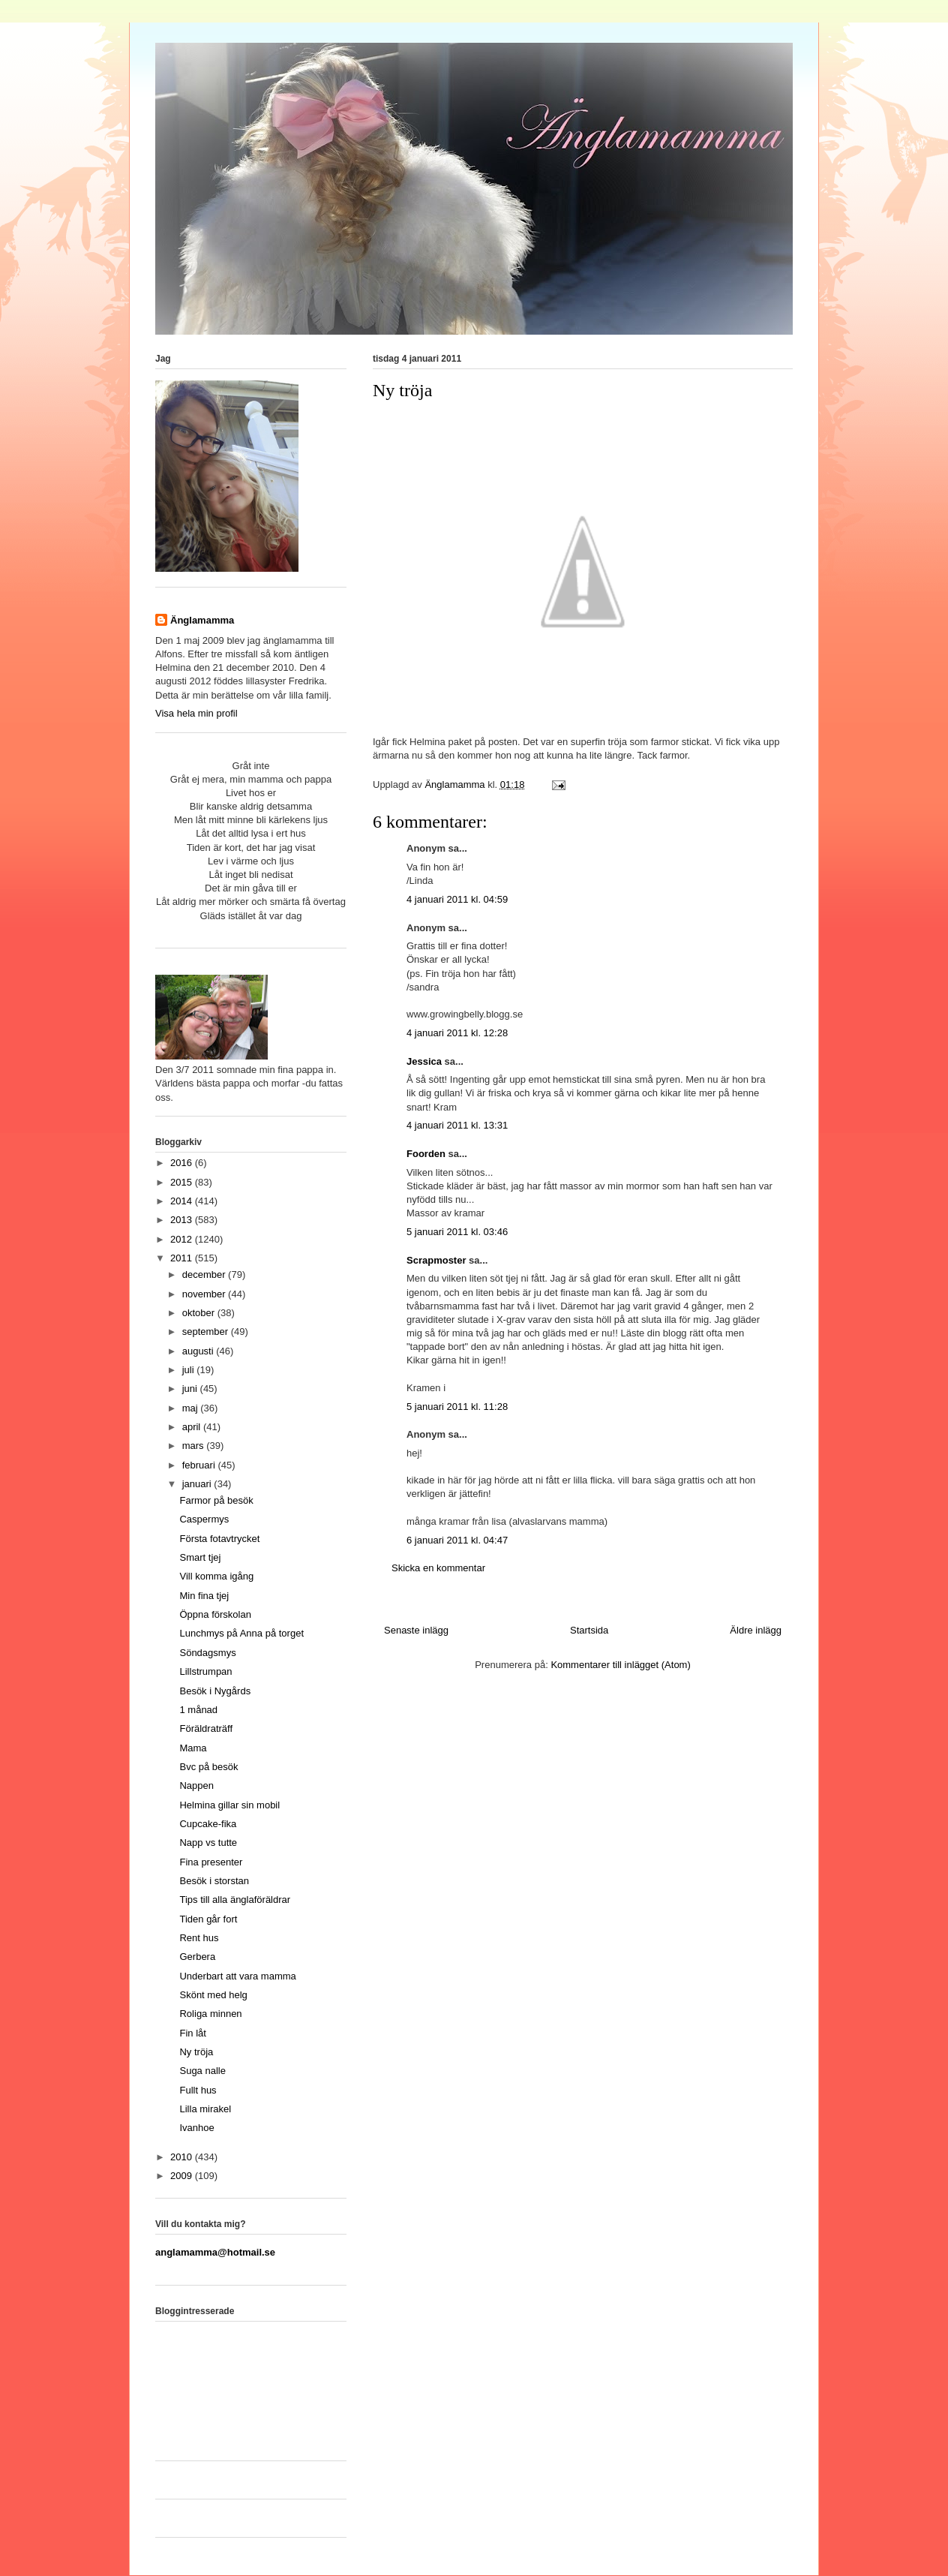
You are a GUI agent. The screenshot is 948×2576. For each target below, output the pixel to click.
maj (191, 1408)
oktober (200, 1312)
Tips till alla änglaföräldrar (234, 1899)
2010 (182, 2157)
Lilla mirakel (205, 2109)
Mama (192, 1748)
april (192, 1426)
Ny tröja (196, 2051)
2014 (182, 1201)
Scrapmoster (436, 1260)
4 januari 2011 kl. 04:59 (457, 899)
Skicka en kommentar (438, 1568)
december (205, 1274)
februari (200, 1465)
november (205, 1294)
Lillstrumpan (205, 1671)
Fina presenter (210, 1862)
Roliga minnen (210, 2013)
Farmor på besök (216, 1500)
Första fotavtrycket (219, 1538)
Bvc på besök (208, 1766)
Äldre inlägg (756, 1630)
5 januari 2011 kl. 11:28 (457, 1406)
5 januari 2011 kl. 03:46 (457, 1231)
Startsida (589, 1630)
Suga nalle (202, 2070)
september (206, 1331)
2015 (182, 1182)
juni (191, 1388)
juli (189, 1369)
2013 (182, 1219)
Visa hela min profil (196, 713)
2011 (182, 1258)
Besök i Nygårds (214, 1691)
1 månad (198, 1709)
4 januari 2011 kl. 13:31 (457, 1125)
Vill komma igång (216, 1576)
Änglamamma (202, 620)
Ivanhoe (196, 2127)
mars (194, 1445)
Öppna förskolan (214, 1614)
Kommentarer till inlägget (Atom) (620, 1664)
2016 (182, 1162)
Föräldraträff (205, 1728)
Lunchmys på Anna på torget (241, 1633)
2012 (182, 1239)
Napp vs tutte (208, 1842)
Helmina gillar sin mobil (229, 1805)
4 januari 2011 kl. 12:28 (457, 1033)
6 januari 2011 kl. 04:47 (457, 1540)
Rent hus (198, 1937)
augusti (199, 1351)
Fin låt (192, 2033)
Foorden (426, 1153)
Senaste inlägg (416, 1630)
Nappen (196, 1785)
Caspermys (204, 1519)
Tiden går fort (208, 1919)
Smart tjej (199, 1557)
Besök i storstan (214, 1880)
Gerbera (197, 1956)
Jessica (424, 1061)
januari (198, 1483)
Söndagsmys (207, 1652)
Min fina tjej (204, 1595)
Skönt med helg (213, 1994)
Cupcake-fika (207, 1823)
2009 (182, 2175)
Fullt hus (197, 2090)
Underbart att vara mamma (237, 1976)
